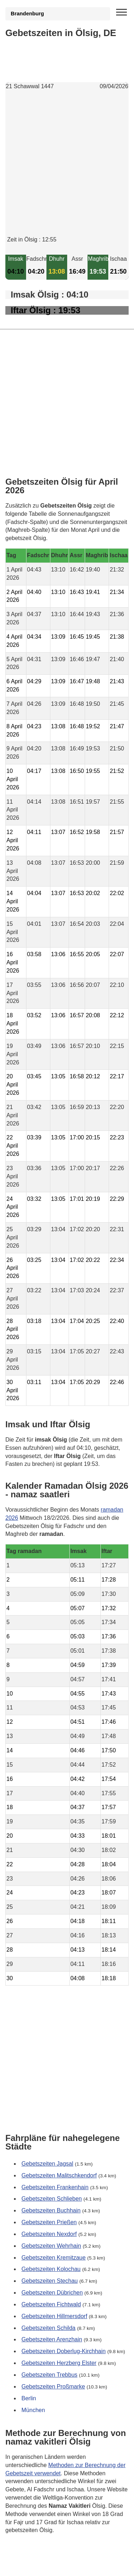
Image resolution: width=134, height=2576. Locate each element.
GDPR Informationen (32, 2566)
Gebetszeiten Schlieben (51, 2199)
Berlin (28, 2398)
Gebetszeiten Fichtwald (51, 2304)
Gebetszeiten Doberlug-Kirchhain (63, 2351)
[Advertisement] (67, 169)
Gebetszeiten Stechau (49, 2281)
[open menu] (121, 12)
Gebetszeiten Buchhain (50, 2210)
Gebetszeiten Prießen (49, 2222)
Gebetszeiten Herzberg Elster (58, 2363)
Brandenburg (27, 13)
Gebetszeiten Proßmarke (53, 2386)
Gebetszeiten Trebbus (49, 2375)
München (33, 2410)
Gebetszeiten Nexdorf (49, 2234)
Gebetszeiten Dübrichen (52, 2293)
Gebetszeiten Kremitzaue (53, 2258)
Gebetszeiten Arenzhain (51, 2339)
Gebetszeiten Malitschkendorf (59, 2175)
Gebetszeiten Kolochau (50, 2269)
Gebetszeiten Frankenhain (55, 2187)
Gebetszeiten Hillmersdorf (54, 2316)
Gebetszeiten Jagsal (47, 2164)
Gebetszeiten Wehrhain (51, 2246)
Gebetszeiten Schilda (48, 2328)
